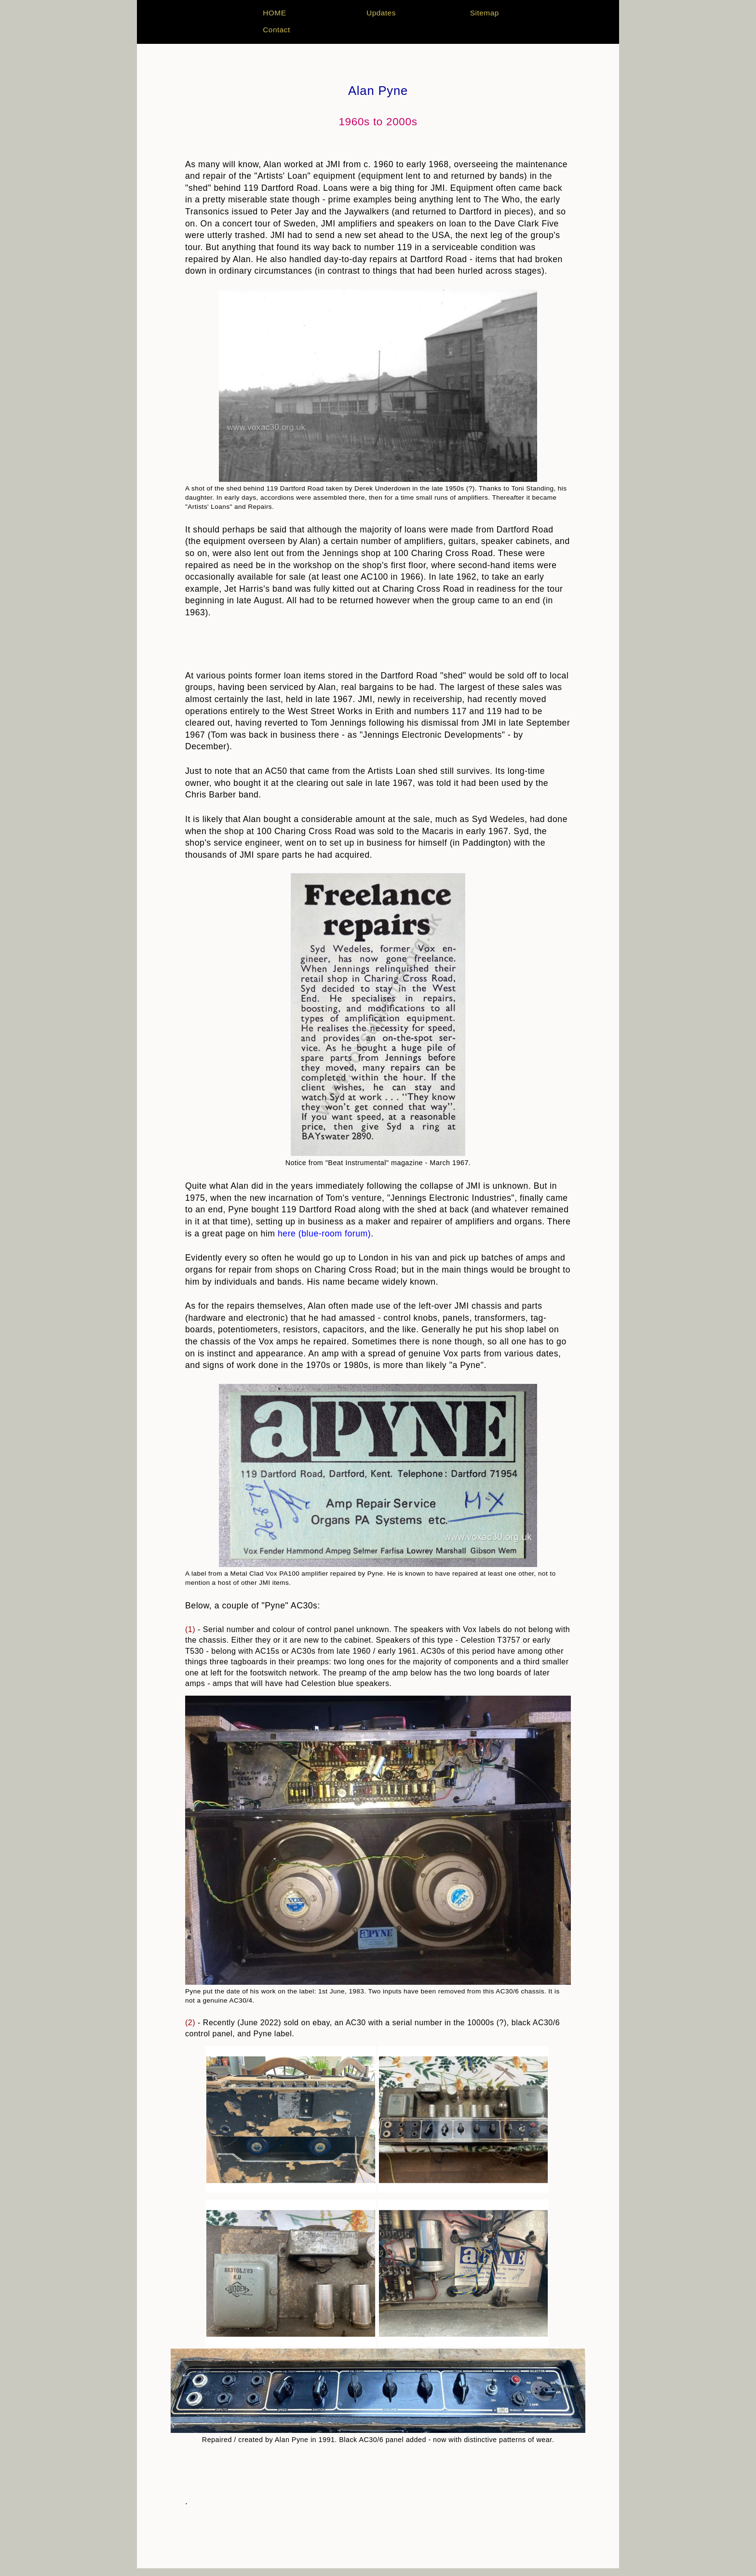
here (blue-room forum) (324, 1233)
